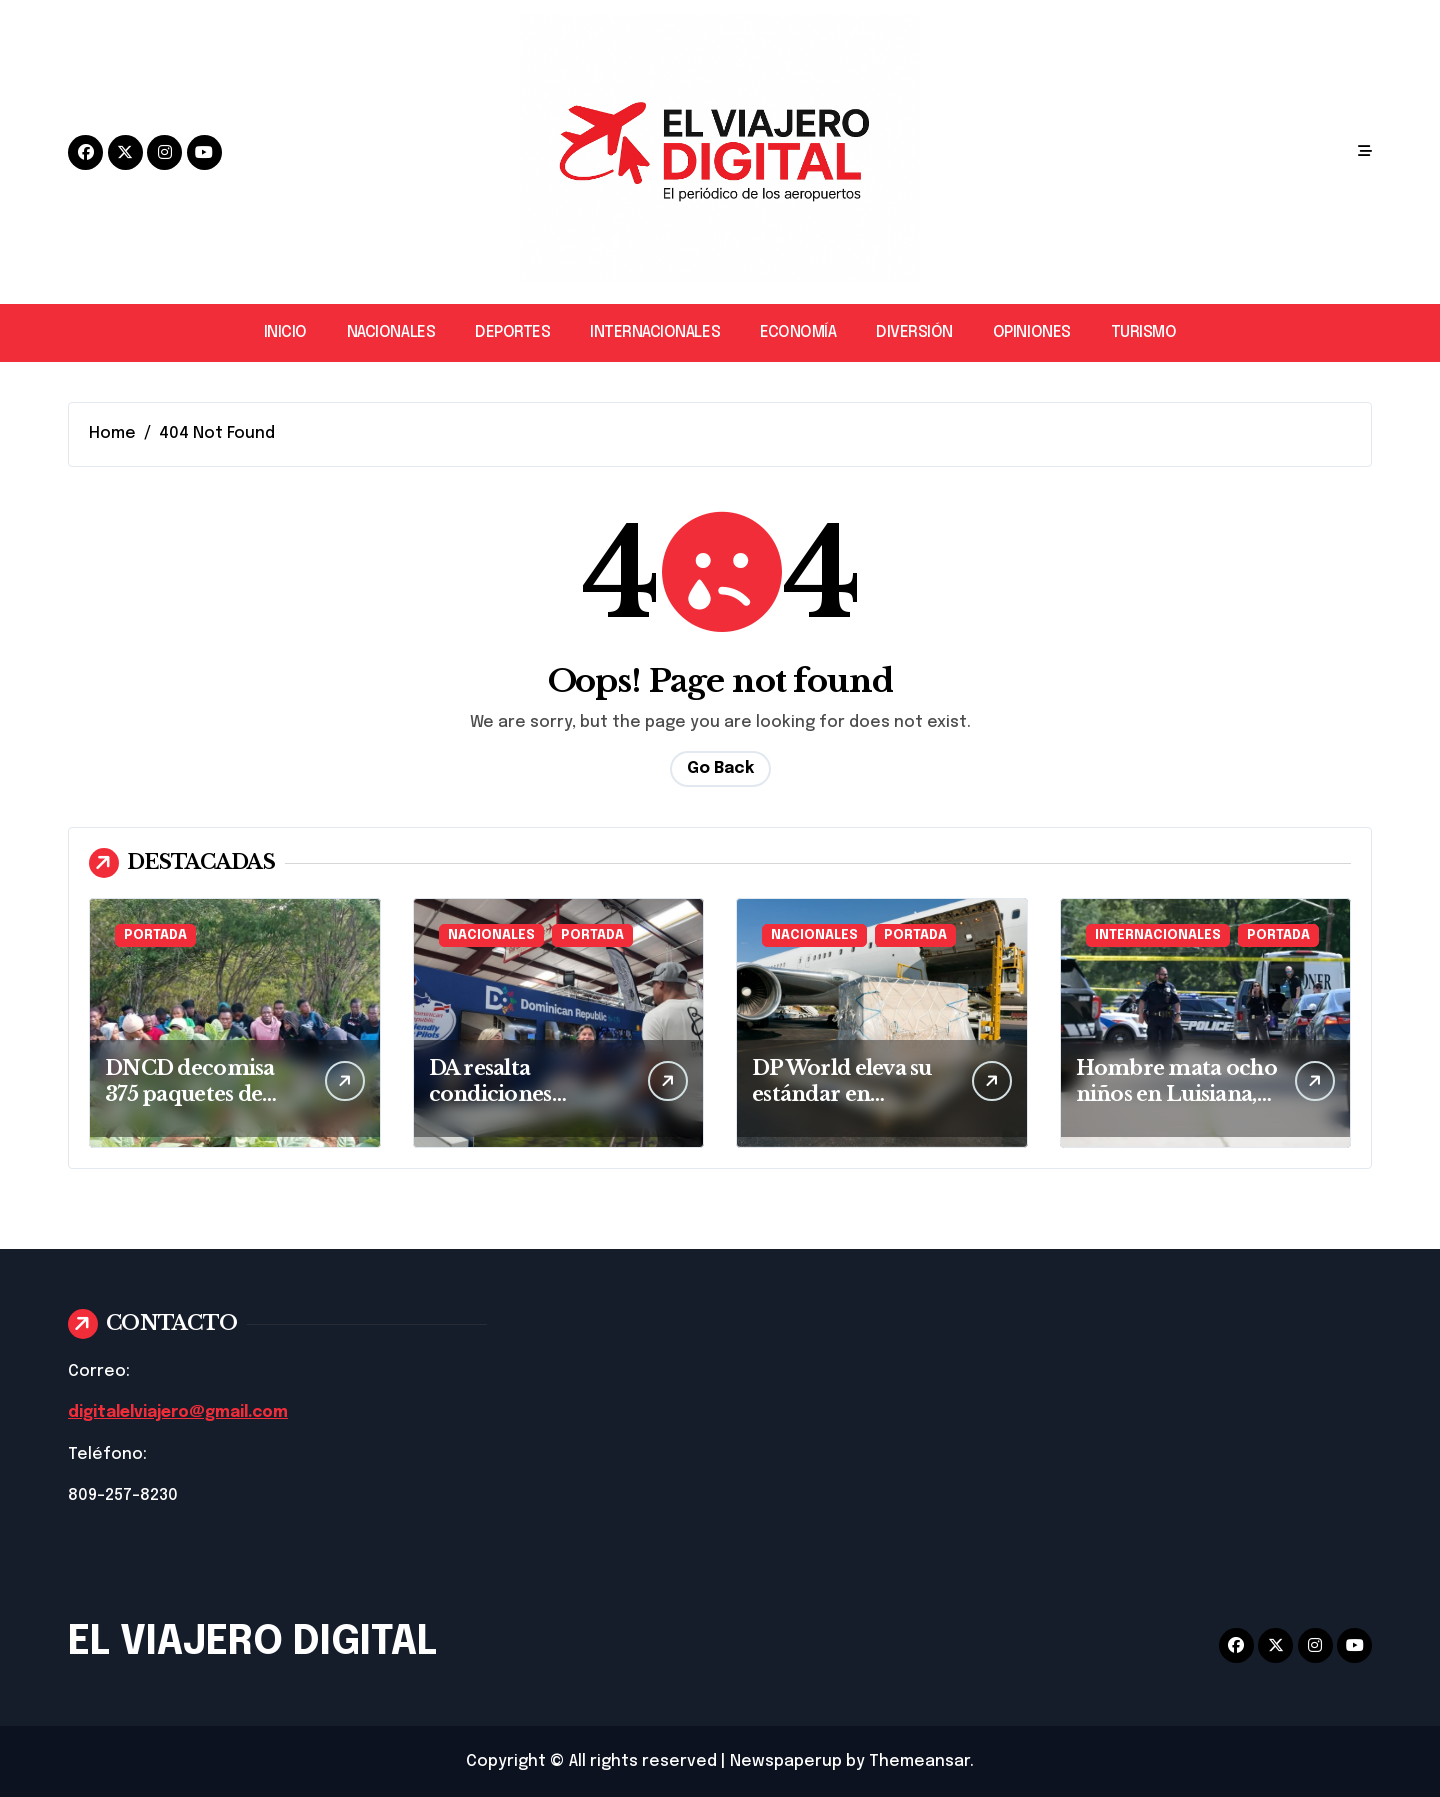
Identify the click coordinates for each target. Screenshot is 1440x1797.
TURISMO (1144, 332)
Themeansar (919, 1760)
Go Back (720, 768)
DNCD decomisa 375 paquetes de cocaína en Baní (190, 1094)
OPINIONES (1032, 332)
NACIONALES (391, 332)
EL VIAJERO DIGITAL (252, 1641)
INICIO (285, 332)
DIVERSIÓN (914, 332)
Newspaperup (786, 1760)
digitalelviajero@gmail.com (181, 1412)
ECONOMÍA (798, 332)
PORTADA (155, 935)
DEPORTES (512, 332)
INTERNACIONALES (655, 332)
